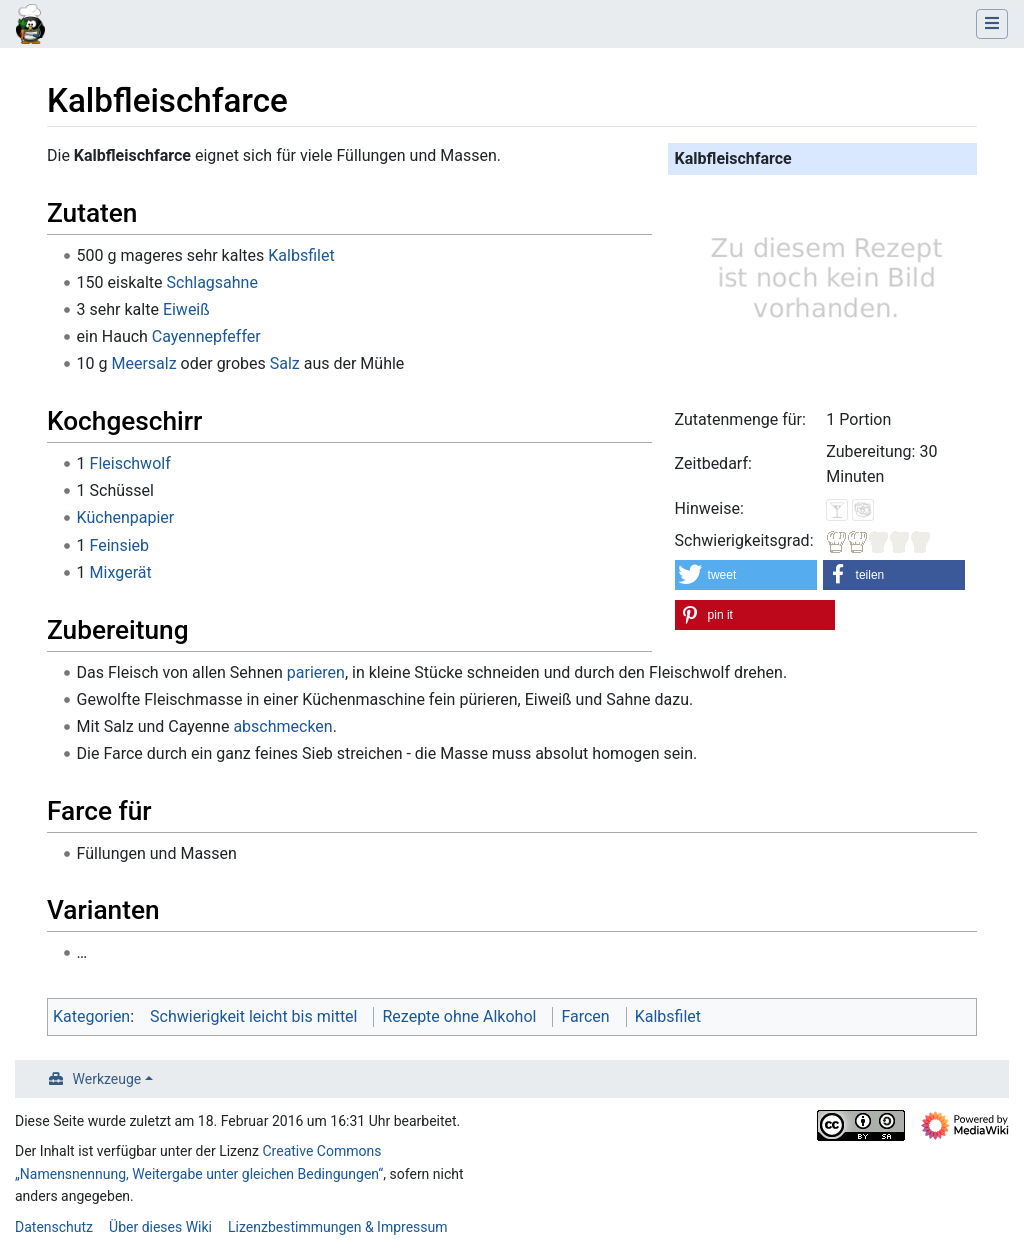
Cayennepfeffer (206, 336)
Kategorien (91, 1016)
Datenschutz (54, 1227)
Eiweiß (186, 309)
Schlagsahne (212, 282)
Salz (285, 363)
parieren (316, 672)
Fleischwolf (130, 463)
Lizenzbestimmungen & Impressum (337, 1227)
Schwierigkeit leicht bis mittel (253, 1016)
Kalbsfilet (301, 255)
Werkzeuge (107, 1079)
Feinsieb (120, 545)
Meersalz (143, 363)
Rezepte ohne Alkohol (459, 1016)
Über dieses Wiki (160, 1227)
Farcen (585, 1016)
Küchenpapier (126, 517)
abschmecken (282, 726)
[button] (746, 575)
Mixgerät (121, 572)
